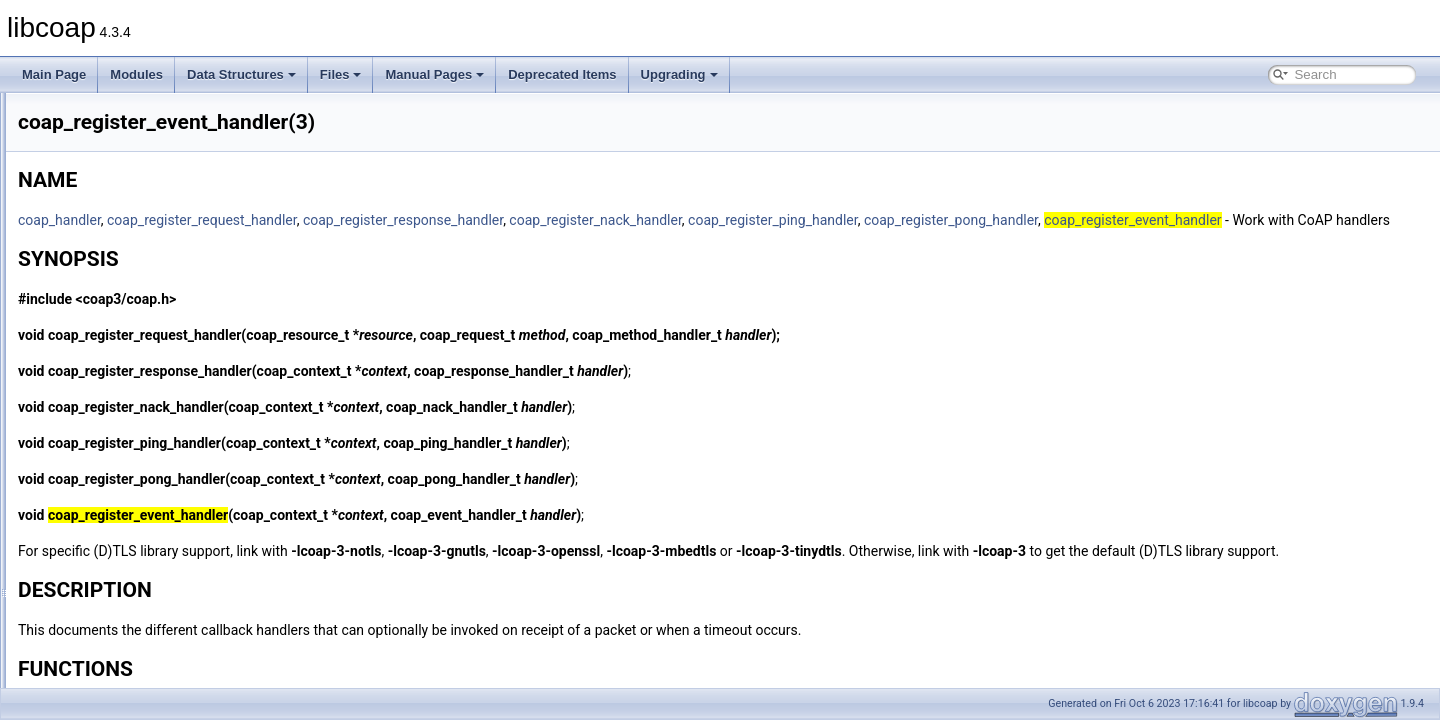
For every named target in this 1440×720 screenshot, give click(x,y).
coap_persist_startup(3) (129, 224)
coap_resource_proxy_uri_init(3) (152, 686)
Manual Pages (434, 74)
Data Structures (241, 74)
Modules (136, 74)
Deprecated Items (562, 74)
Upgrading (679, 74)
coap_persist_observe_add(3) (145, 180)
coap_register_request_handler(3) (156, 510)
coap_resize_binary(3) (125, 554)
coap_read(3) (101, 356)
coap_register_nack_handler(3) (149, 444)
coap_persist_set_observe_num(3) (158, 202)
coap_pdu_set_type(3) (125, 158)
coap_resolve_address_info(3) (146, 576)
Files (341, 74)
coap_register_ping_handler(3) (147, 466)
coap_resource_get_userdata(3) (151, 620)
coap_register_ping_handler (1023, 220)
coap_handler (309, 220)
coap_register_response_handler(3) (161, 532)
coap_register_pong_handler (1201, 220)
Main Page (54, 74)
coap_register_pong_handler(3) (149, 488)
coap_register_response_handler (653, 220)
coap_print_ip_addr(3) (124, 312)
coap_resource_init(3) (124, 642)
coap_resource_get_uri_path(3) (149, 598)
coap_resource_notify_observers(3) (160, 664)
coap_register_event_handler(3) (151, 400)
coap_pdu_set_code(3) (127, 114)
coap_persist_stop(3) (122, 246)
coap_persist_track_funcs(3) (141, 268)
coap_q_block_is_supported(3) (148, 334)
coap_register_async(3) (128, 378)
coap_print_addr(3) (116, 290)
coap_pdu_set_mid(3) (124, 136)
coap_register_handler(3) (133, 422)
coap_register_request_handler (452, 220)
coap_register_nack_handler (845, 220)
